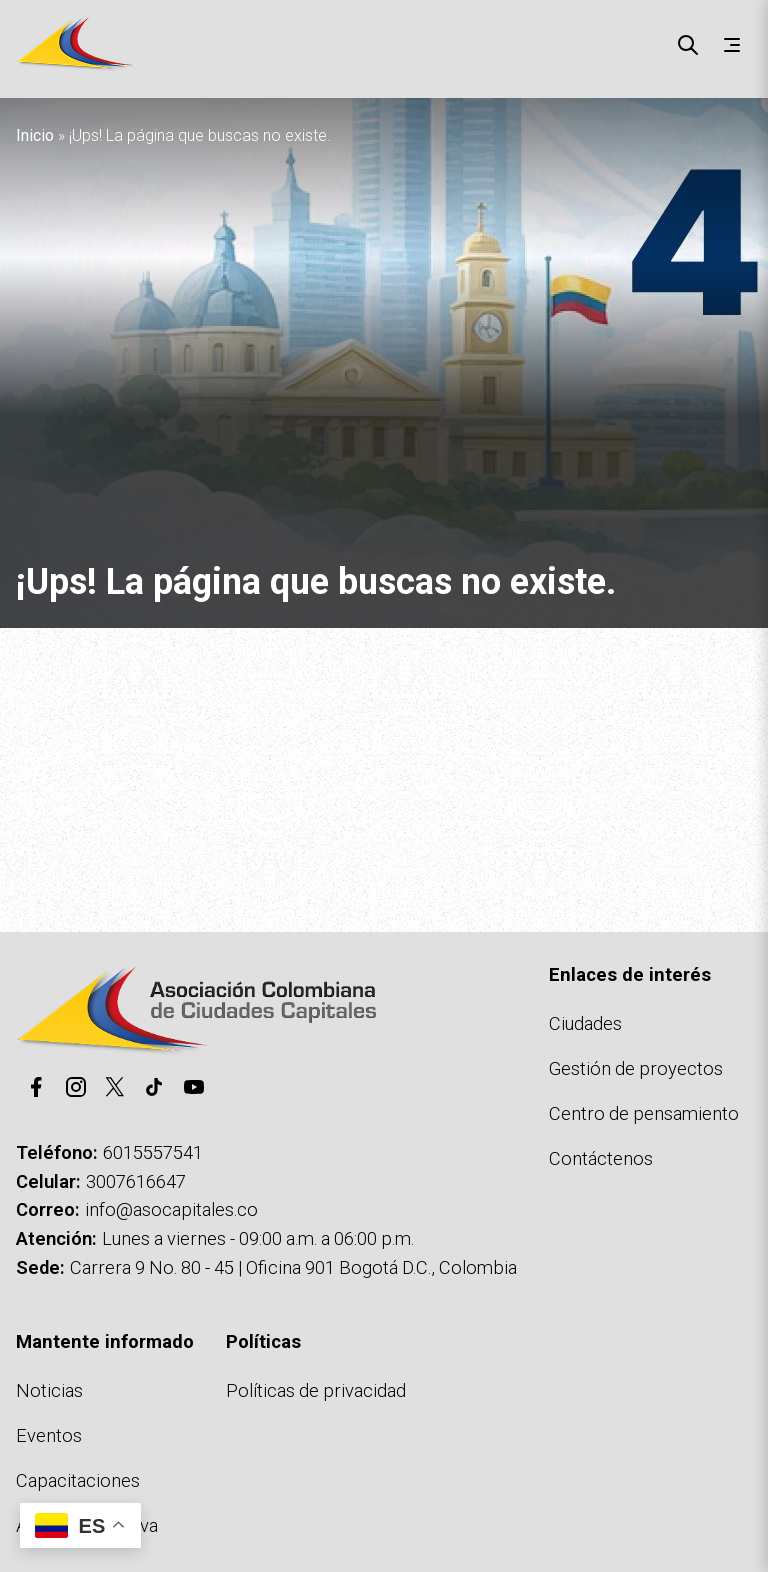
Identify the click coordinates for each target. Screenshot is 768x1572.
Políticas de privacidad (316, 1390)
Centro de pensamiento (644, 1113)
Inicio (35, 135)
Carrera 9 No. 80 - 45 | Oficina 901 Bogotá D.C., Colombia (293, 1267)
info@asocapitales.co (171, 1209)
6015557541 (153, 1152)
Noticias (49, 1390)
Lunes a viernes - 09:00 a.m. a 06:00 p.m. (258, 1238)
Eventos (49, 1435)
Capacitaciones (78, 1480)
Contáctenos (601, 1158)
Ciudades (585, 1023)
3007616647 (136, 1181)
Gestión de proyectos (636, 1068)
